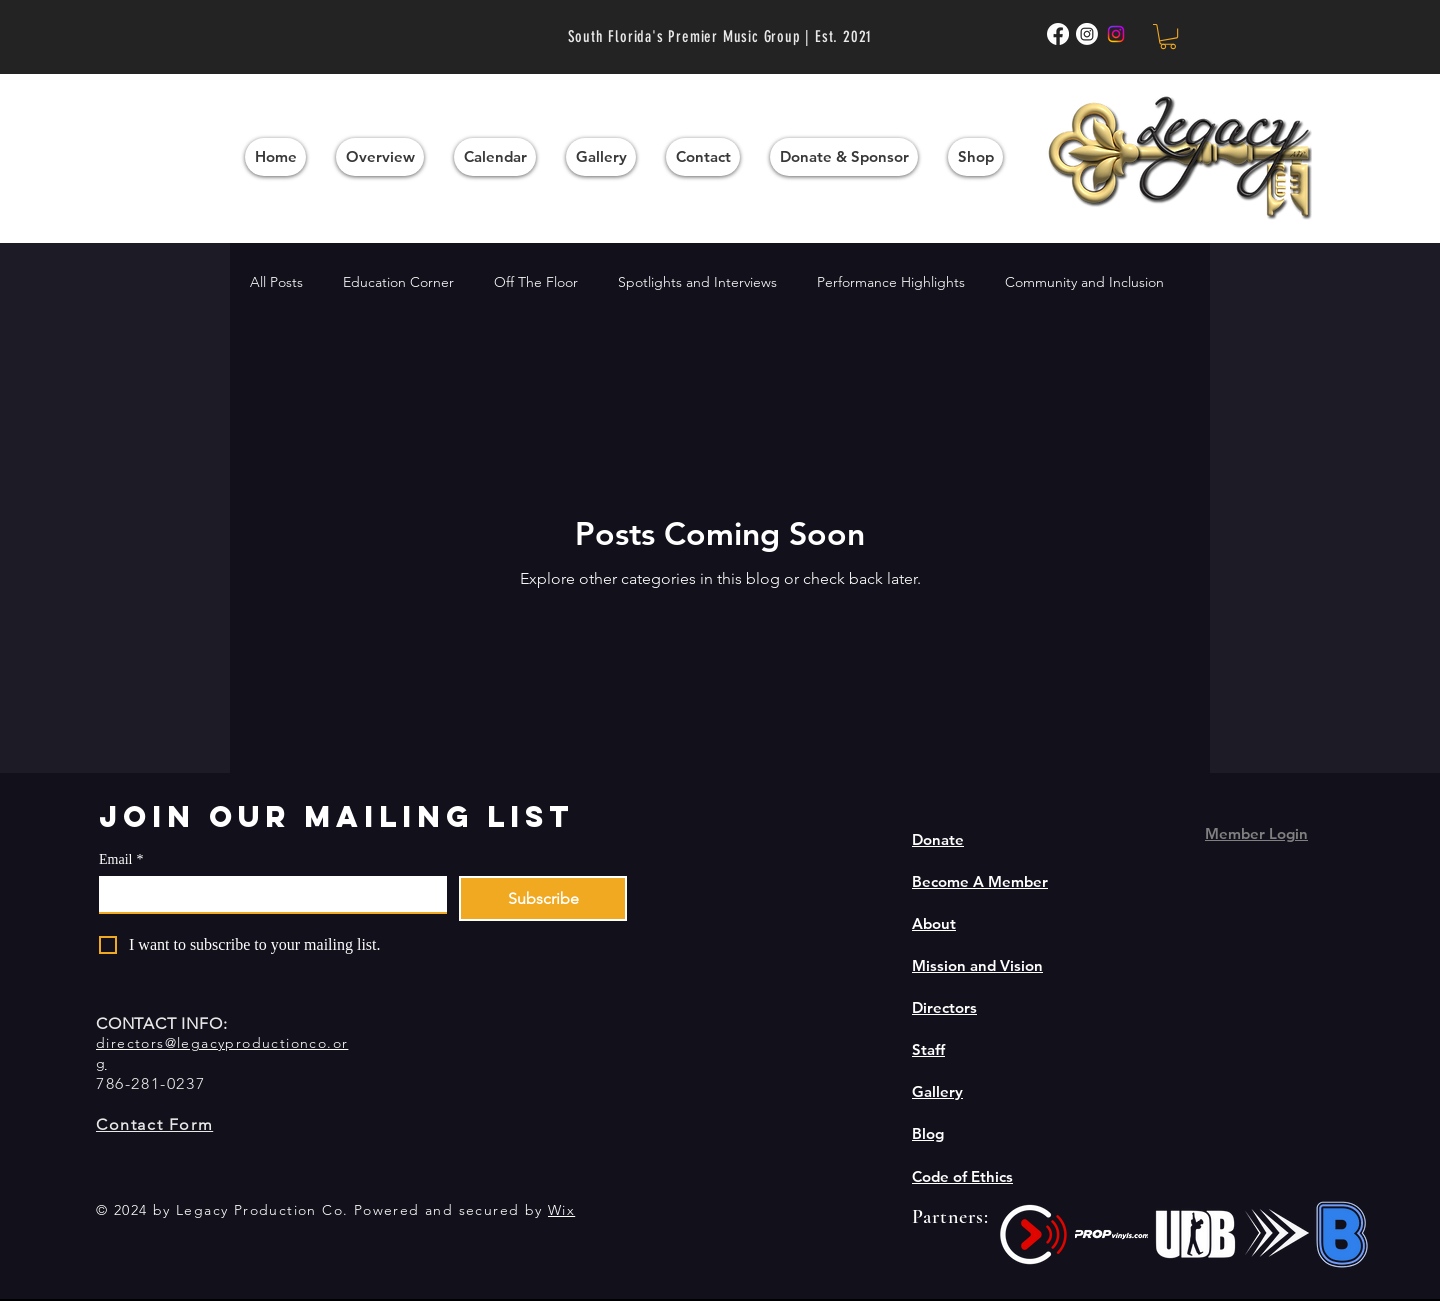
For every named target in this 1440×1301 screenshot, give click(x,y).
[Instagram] (1116, 34)
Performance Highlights (891, 282)
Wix (561, 1210)
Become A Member (980, 881)
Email (121, 859)
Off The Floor (536, 282)
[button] (1168, 36)
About (934, 923)
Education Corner (398, 282)
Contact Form (154, 1124)
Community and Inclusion (1084, 282)
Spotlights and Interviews (697, 282)
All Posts (276, 282)
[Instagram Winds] (1087, 34)
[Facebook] (1058, 34)
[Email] (267, 894)
